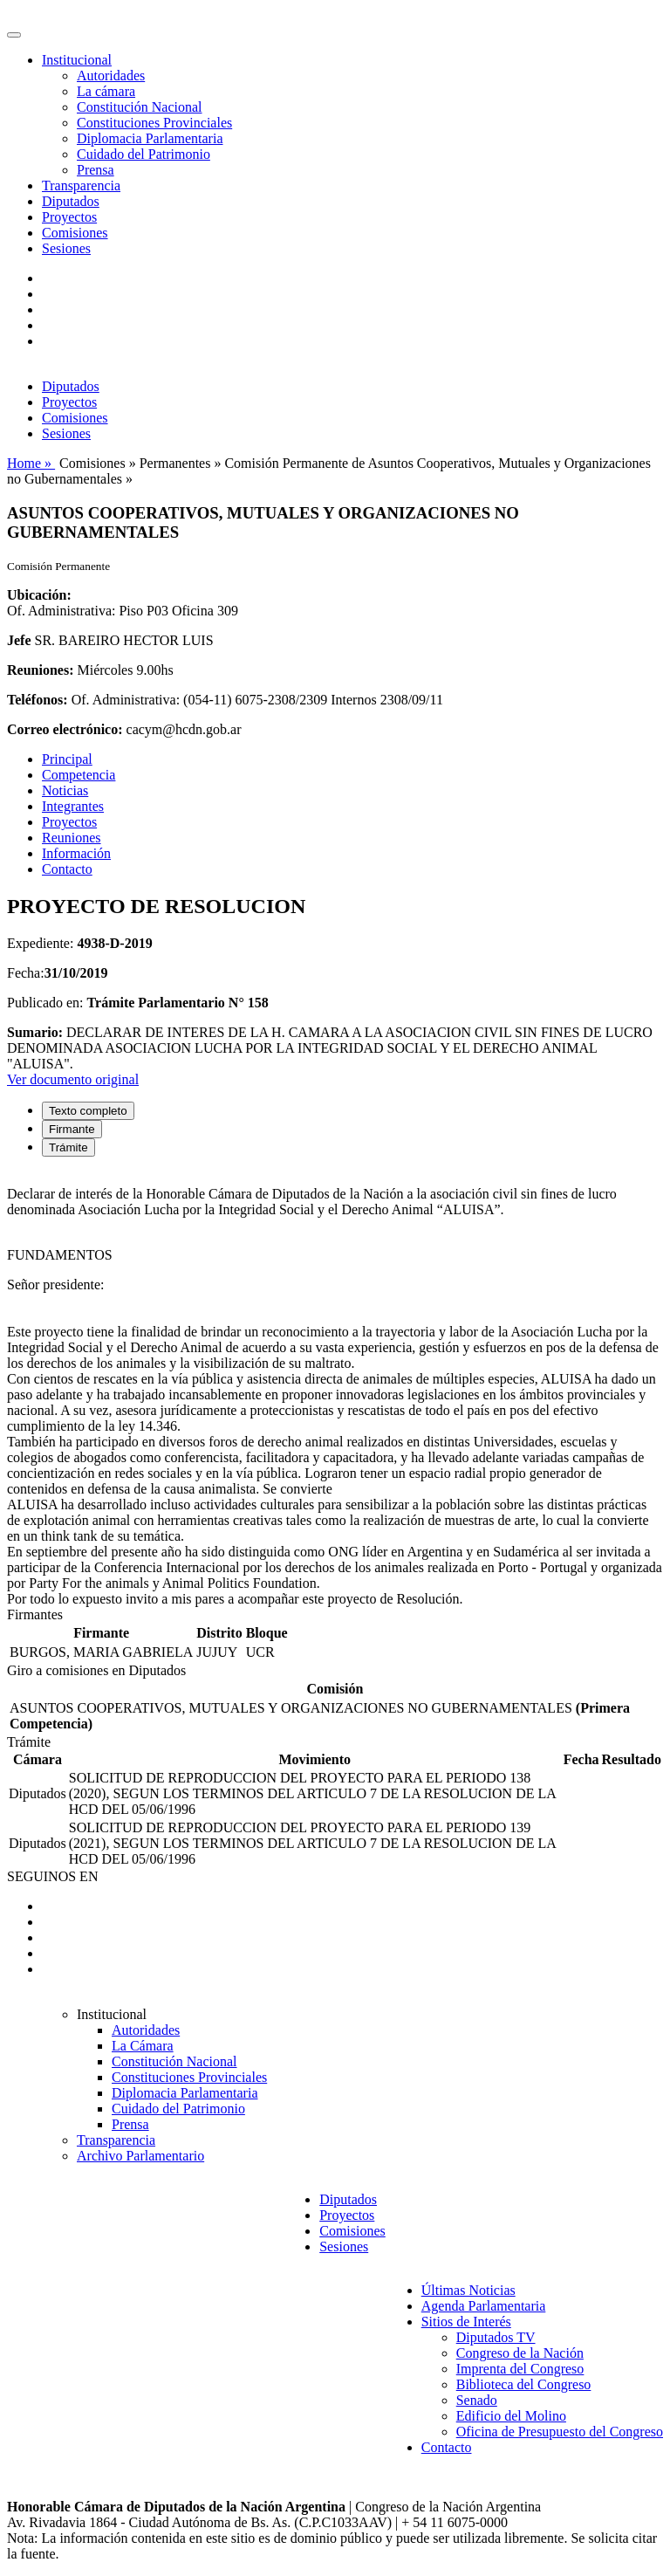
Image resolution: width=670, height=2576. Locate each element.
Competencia (78, 774)
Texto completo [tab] (88, 1110)
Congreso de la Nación (520, 2353)
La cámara (106, 91)
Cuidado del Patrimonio (143, 154)
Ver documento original (73, 1079)
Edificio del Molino (511, 2415)
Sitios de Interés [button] (466, 2321)
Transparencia (81, 185)
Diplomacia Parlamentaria (149, 138)
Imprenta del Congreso (520, 2368)
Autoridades (111, 75)
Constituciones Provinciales (154, 122)
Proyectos (69, 217)
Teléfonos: (37, 699)
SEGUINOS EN (52, 1876)
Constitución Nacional (139, 107)
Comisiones (75, 232)
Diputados (70, 201)
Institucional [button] (77, 59)
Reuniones (71, 837)
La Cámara (143, 2045)
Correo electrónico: (65, 729)
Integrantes (73, 806)
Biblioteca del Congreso (523, 2384)
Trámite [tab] (68, 1147)
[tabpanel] (335, 1389)
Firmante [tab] (72, 1129)
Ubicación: (39, 594)
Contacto (67, 869)
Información (76, 853)
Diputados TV (496, 2337)
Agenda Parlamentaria (483, 2305)
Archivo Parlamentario (140, 2155)
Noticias (65, 790)
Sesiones (66, 248)
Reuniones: (40, 670)
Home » (31, 463)
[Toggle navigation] (14, 35)
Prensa (95, 169)
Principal (67, 759)
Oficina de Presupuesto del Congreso (559, 2431)
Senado (476, 2400)
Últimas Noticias (468, 2290)
